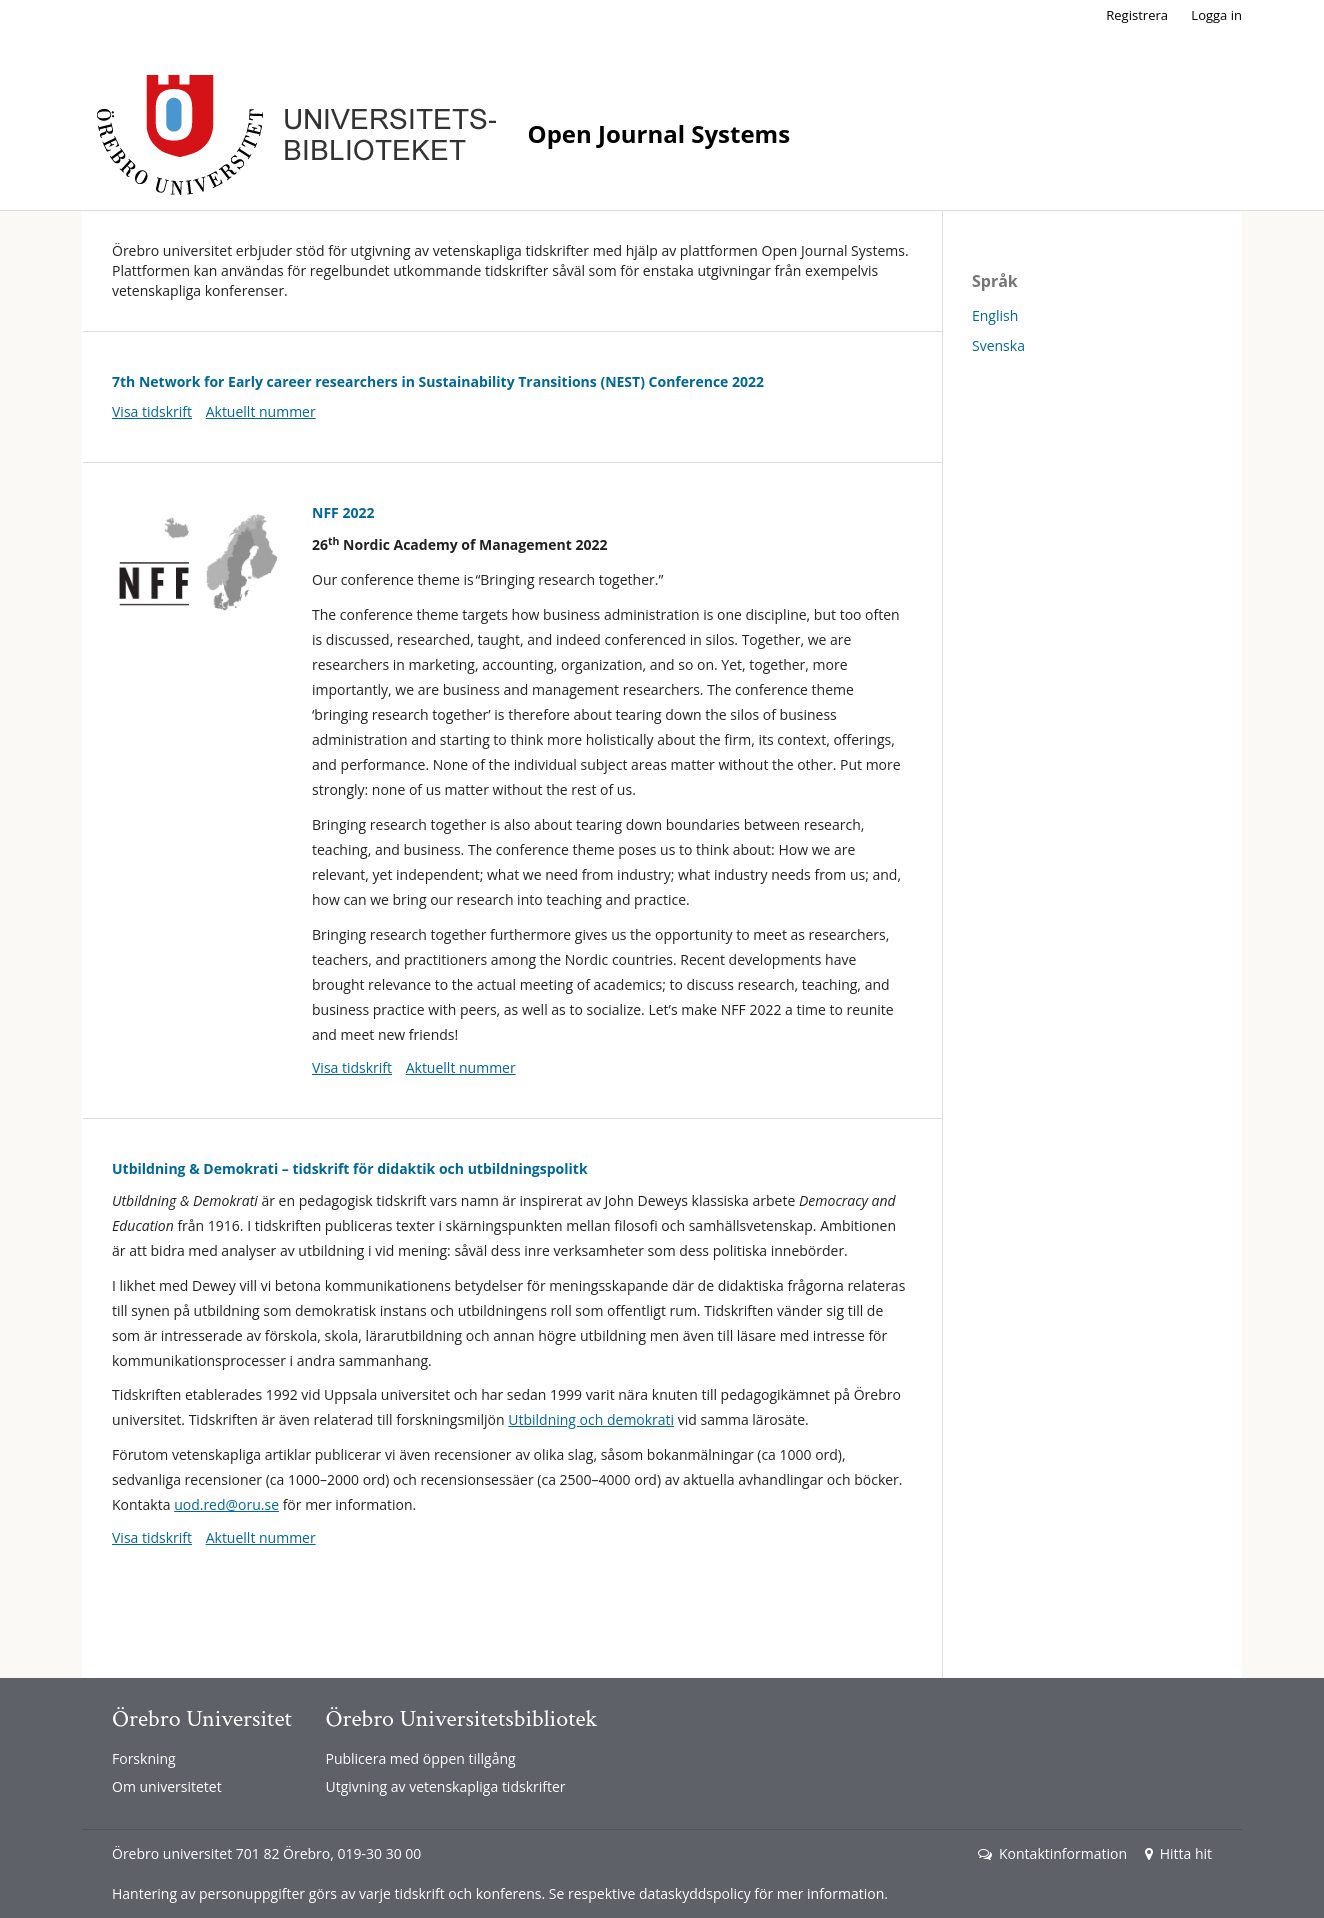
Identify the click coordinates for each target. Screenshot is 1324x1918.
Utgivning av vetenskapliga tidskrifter (445, 1786)
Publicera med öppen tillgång (420, 1758)
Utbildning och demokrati (591, 1419)
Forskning (144, 1758)
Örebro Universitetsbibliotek (461, 1718)
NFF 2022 (343, 512)
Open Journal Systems (659, 133)
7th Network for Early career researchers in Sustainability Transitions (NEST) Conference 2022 (438, 381)
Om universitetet (167, 1786)
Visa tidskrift (152, 411)
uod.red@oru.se (226, 1504)
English (995, 315)
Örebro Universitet (202, 1718)
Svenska (998, 345)
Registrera (1137, 15)
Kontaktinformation (1052, 1853)
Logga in (1216, 15)
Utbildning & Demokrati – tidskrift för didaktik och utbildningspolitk (350, 1168)
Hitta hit (1178, 1853)
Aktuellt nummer (261, 411)
